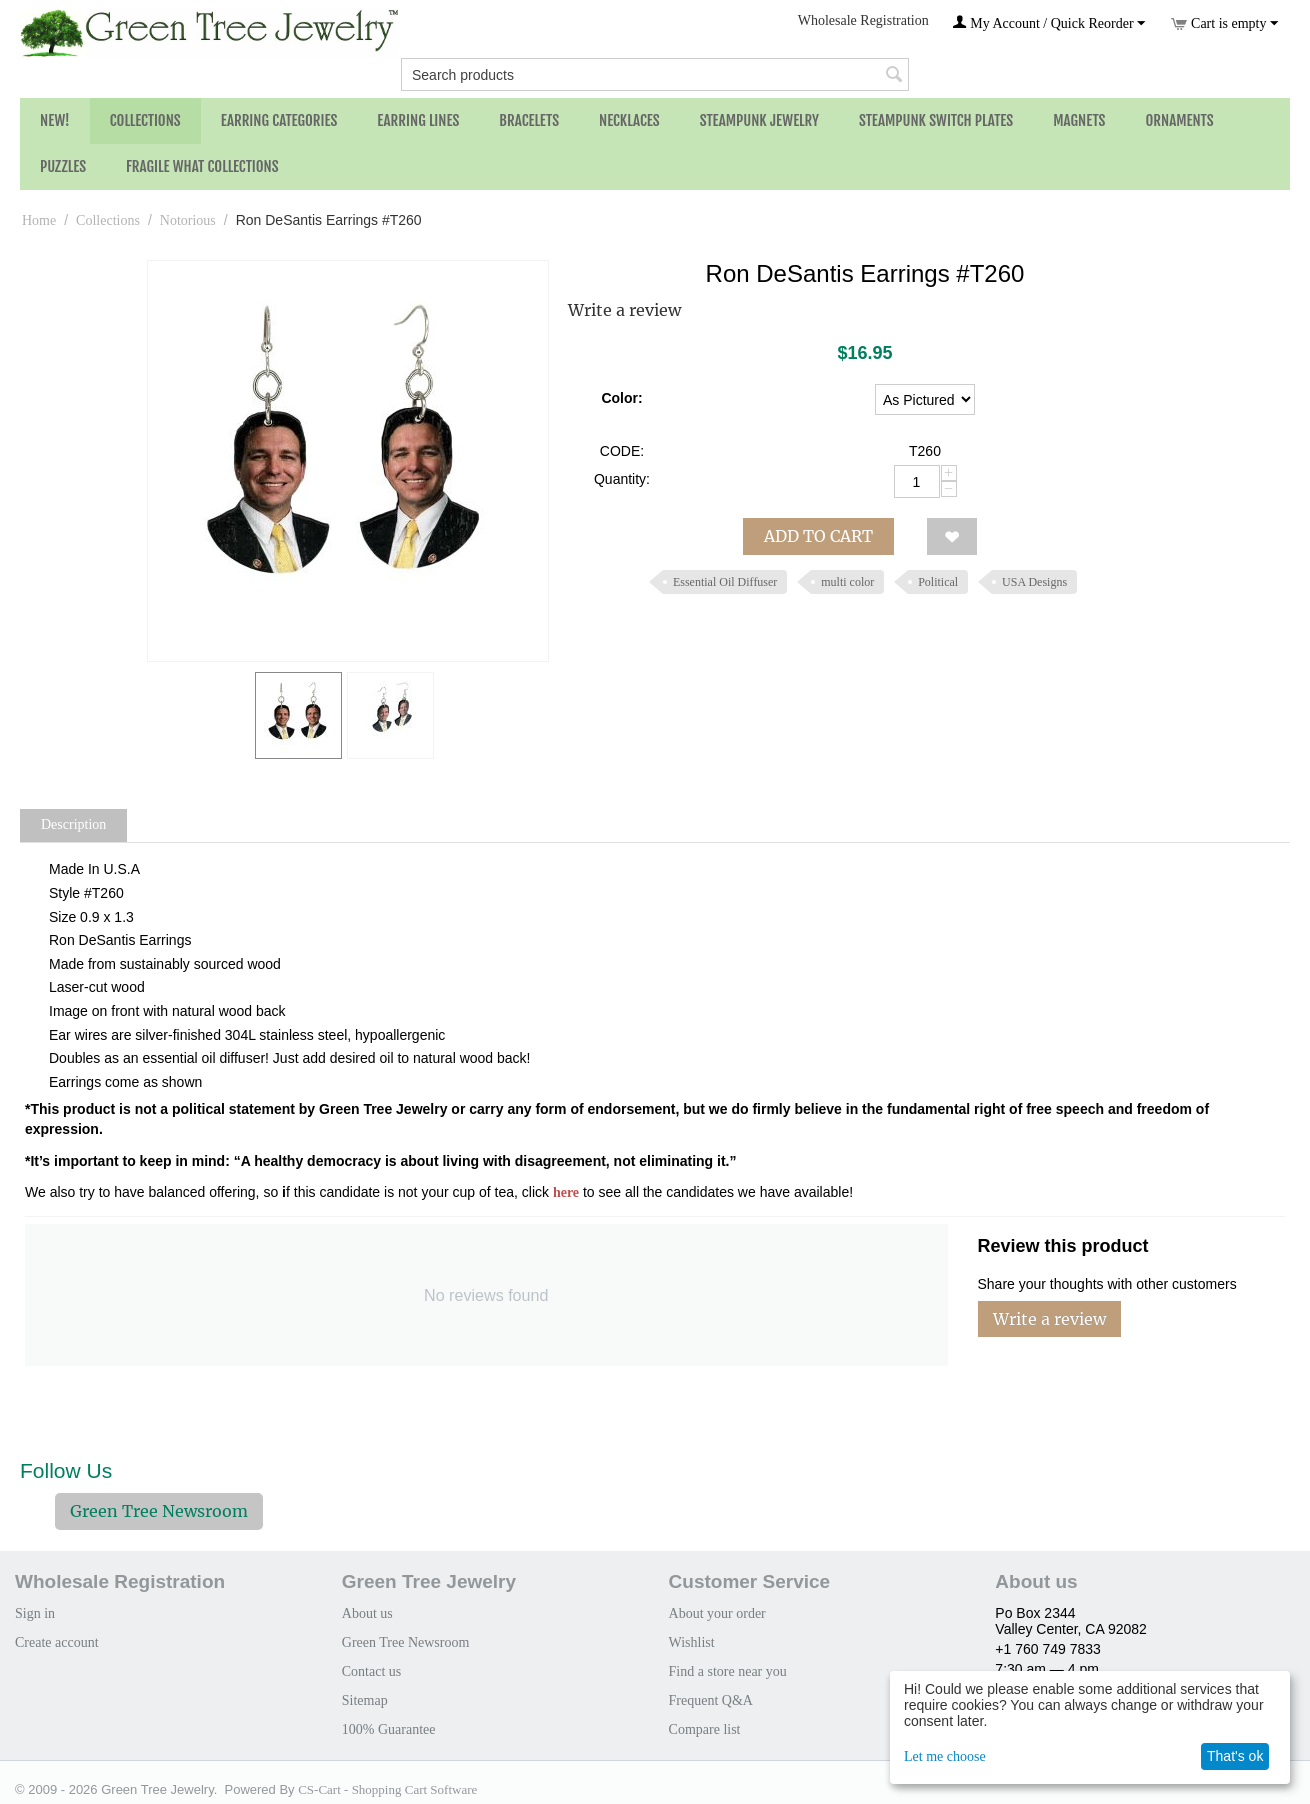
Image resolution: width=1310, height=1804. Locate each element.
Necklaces (629, 120)
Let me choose (945, 1756)
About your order (717, 1613)
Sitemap (365, 1700)
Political (938, 582)
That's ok (1235, 1756)
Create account (57, 1642)
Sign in (35, 1613)
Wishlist (692, 1642)
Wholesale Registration (863, 20)
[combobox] (655, 74)
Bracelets (529, 120)
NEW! (55, 120)
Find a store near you (728, 1671)
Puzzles (63, 166)
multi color (847, 582)
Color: (621, 398)
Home (39, 220)
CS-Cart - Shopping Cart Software (387, 1789)
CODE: (622, 451)
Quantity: (622, 479)
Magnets (1079, 120)
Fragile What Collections (202, 166)
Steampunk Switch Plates (936, 120)
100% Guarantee (389, 1729)
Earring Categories (279, 120)
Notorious (188, 220)
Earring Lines (418, 120)
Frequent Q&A (711, 1700)
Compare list (705, 1729)
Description (73, 824)
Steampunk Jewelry (759, 120)
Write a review (624, 310)
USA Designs (1034, 582)
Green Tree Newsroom (159, 1511)
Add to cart (818, 536)
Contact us (372, 1671)
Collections (145, 120)
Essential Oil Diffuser (725, 582)
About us (367, 1613)
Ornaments (1179, 120)
